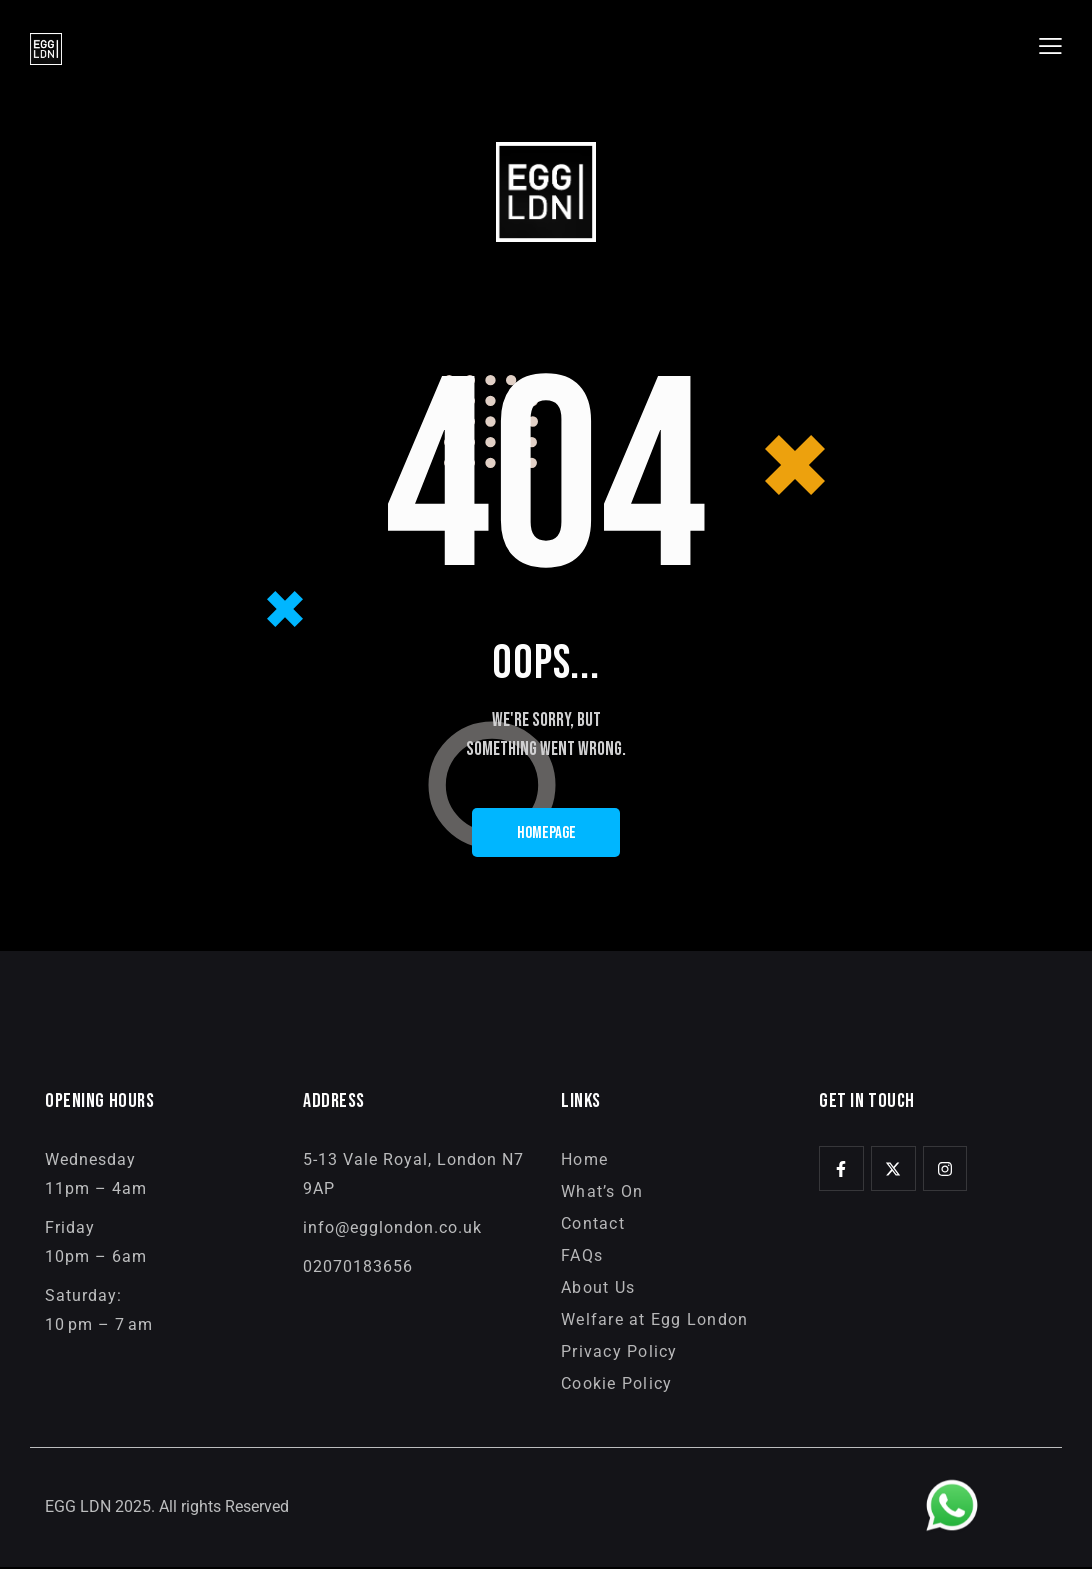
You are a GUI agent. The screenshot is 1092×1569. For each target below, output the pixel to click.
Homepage (546, 834)
